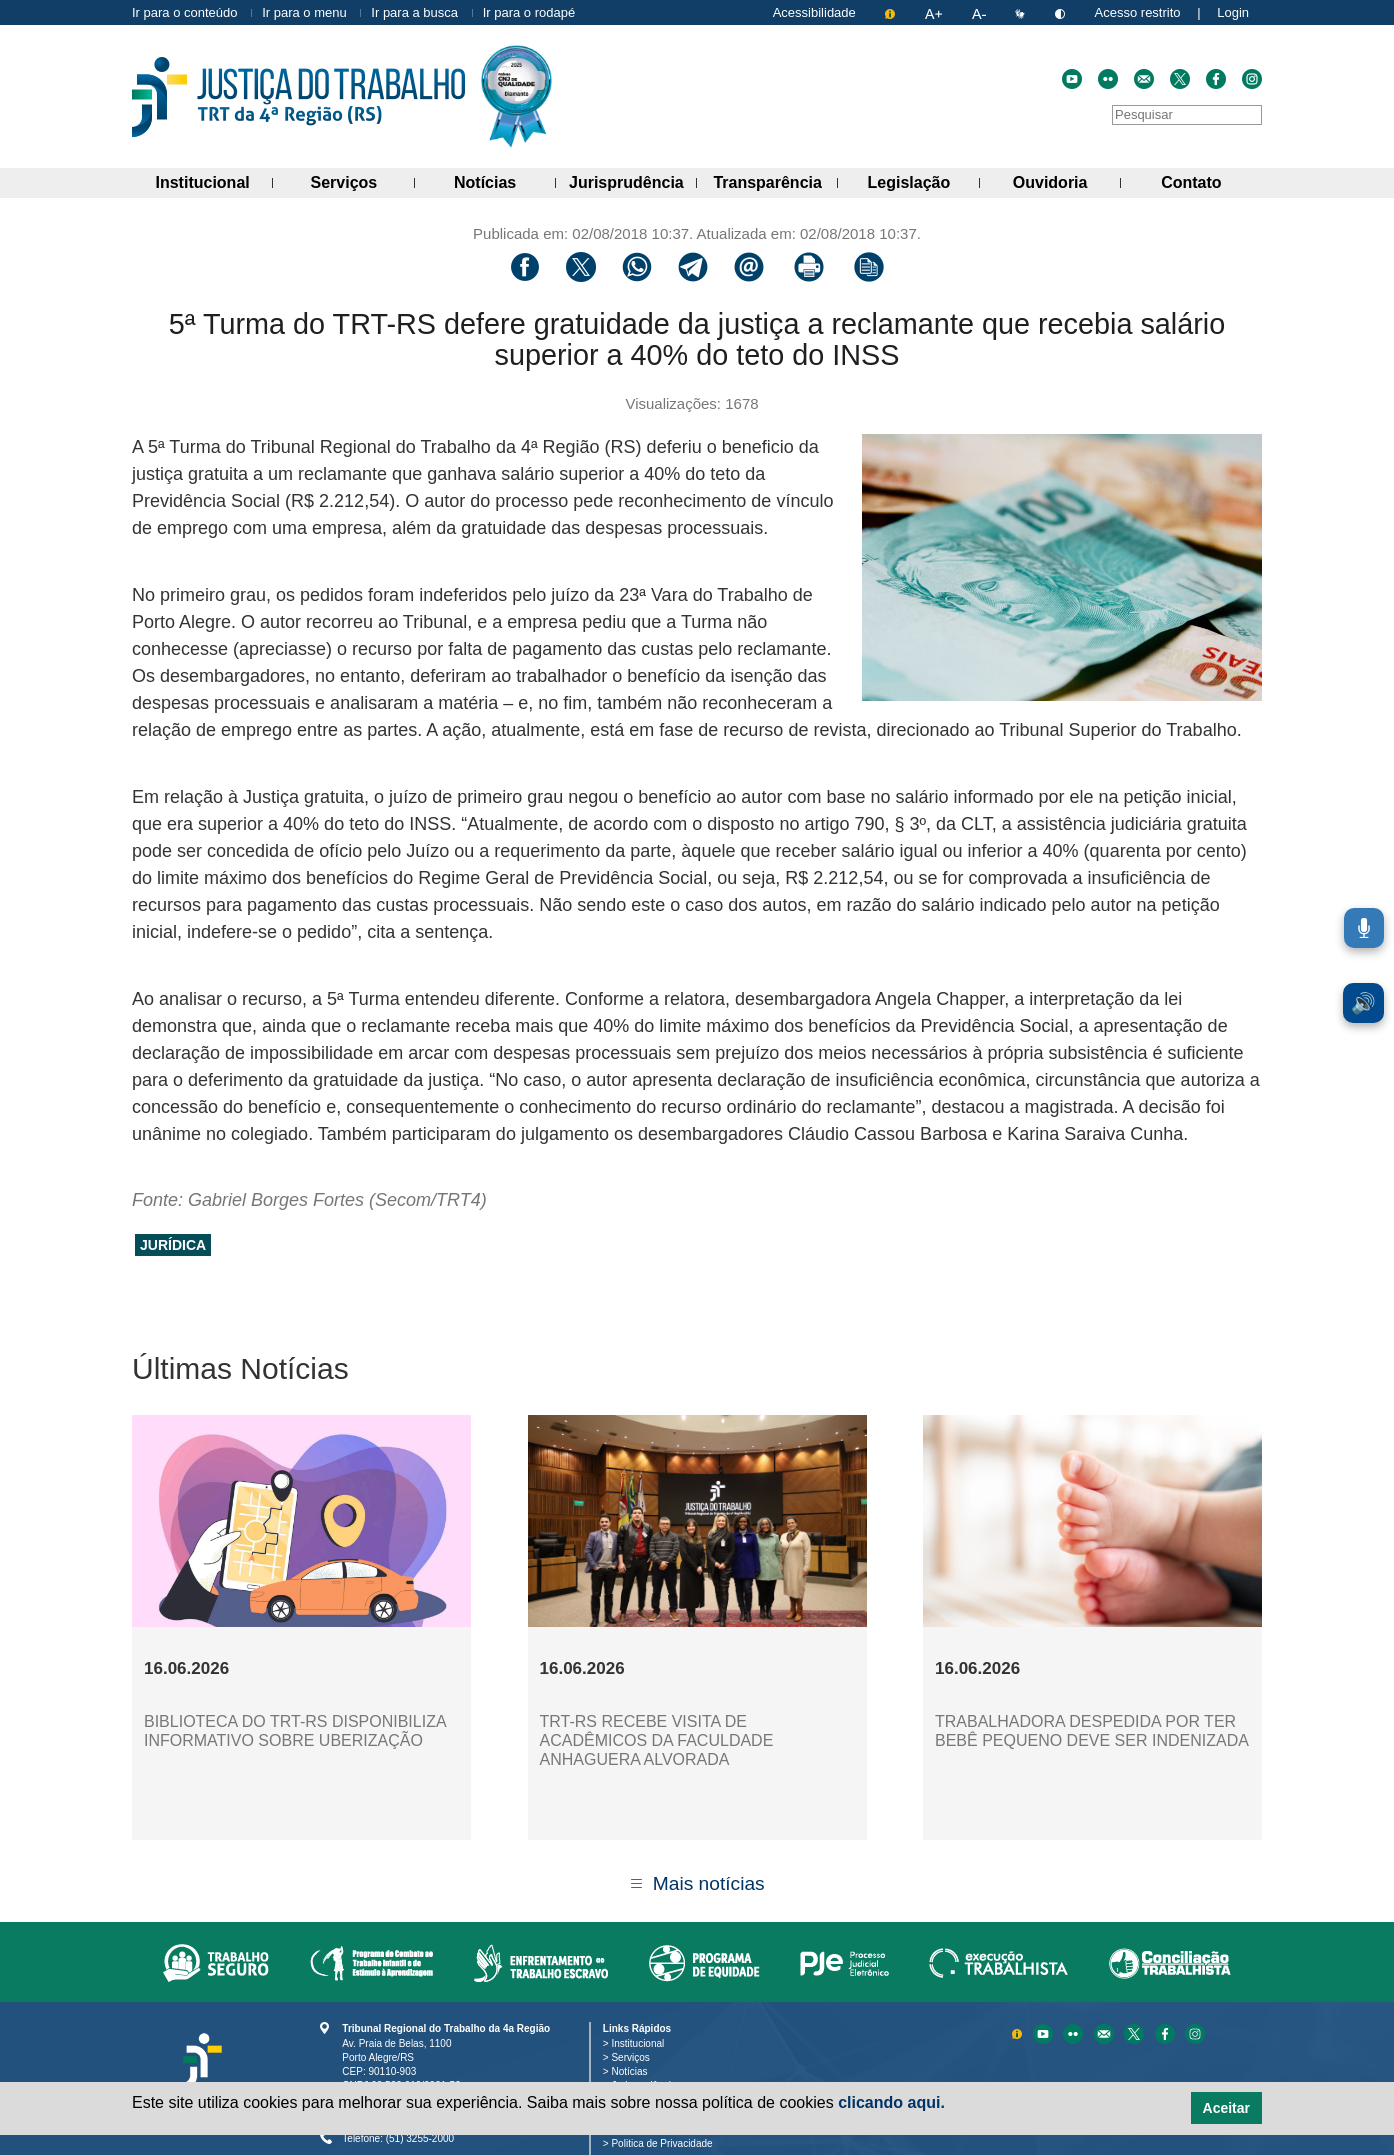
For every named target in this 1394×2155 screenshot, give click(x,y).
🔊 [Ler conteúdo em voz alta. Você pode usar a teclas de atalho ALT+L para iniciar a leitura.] (1363, 1003)
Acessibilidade (814, 12)
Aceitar (1226, 2108)
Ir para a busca (414, 12)
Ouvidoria (1067, 179)
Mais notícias (709, 1883)
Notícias (505, 179)
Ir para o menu (304, 12)
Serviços (363, 179)
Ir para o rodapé (529, 12)
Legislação (924, 179)
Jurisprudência (633, 179)
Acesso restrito (1138, 12)
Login (1233, 12)
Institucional (215, 179)
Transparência (775, 179)
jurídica (173, 1245)
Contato (1211, 179)
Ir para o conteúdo (185, 12)
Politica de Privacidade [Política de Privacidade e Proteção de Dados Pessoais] (666, 2143)
